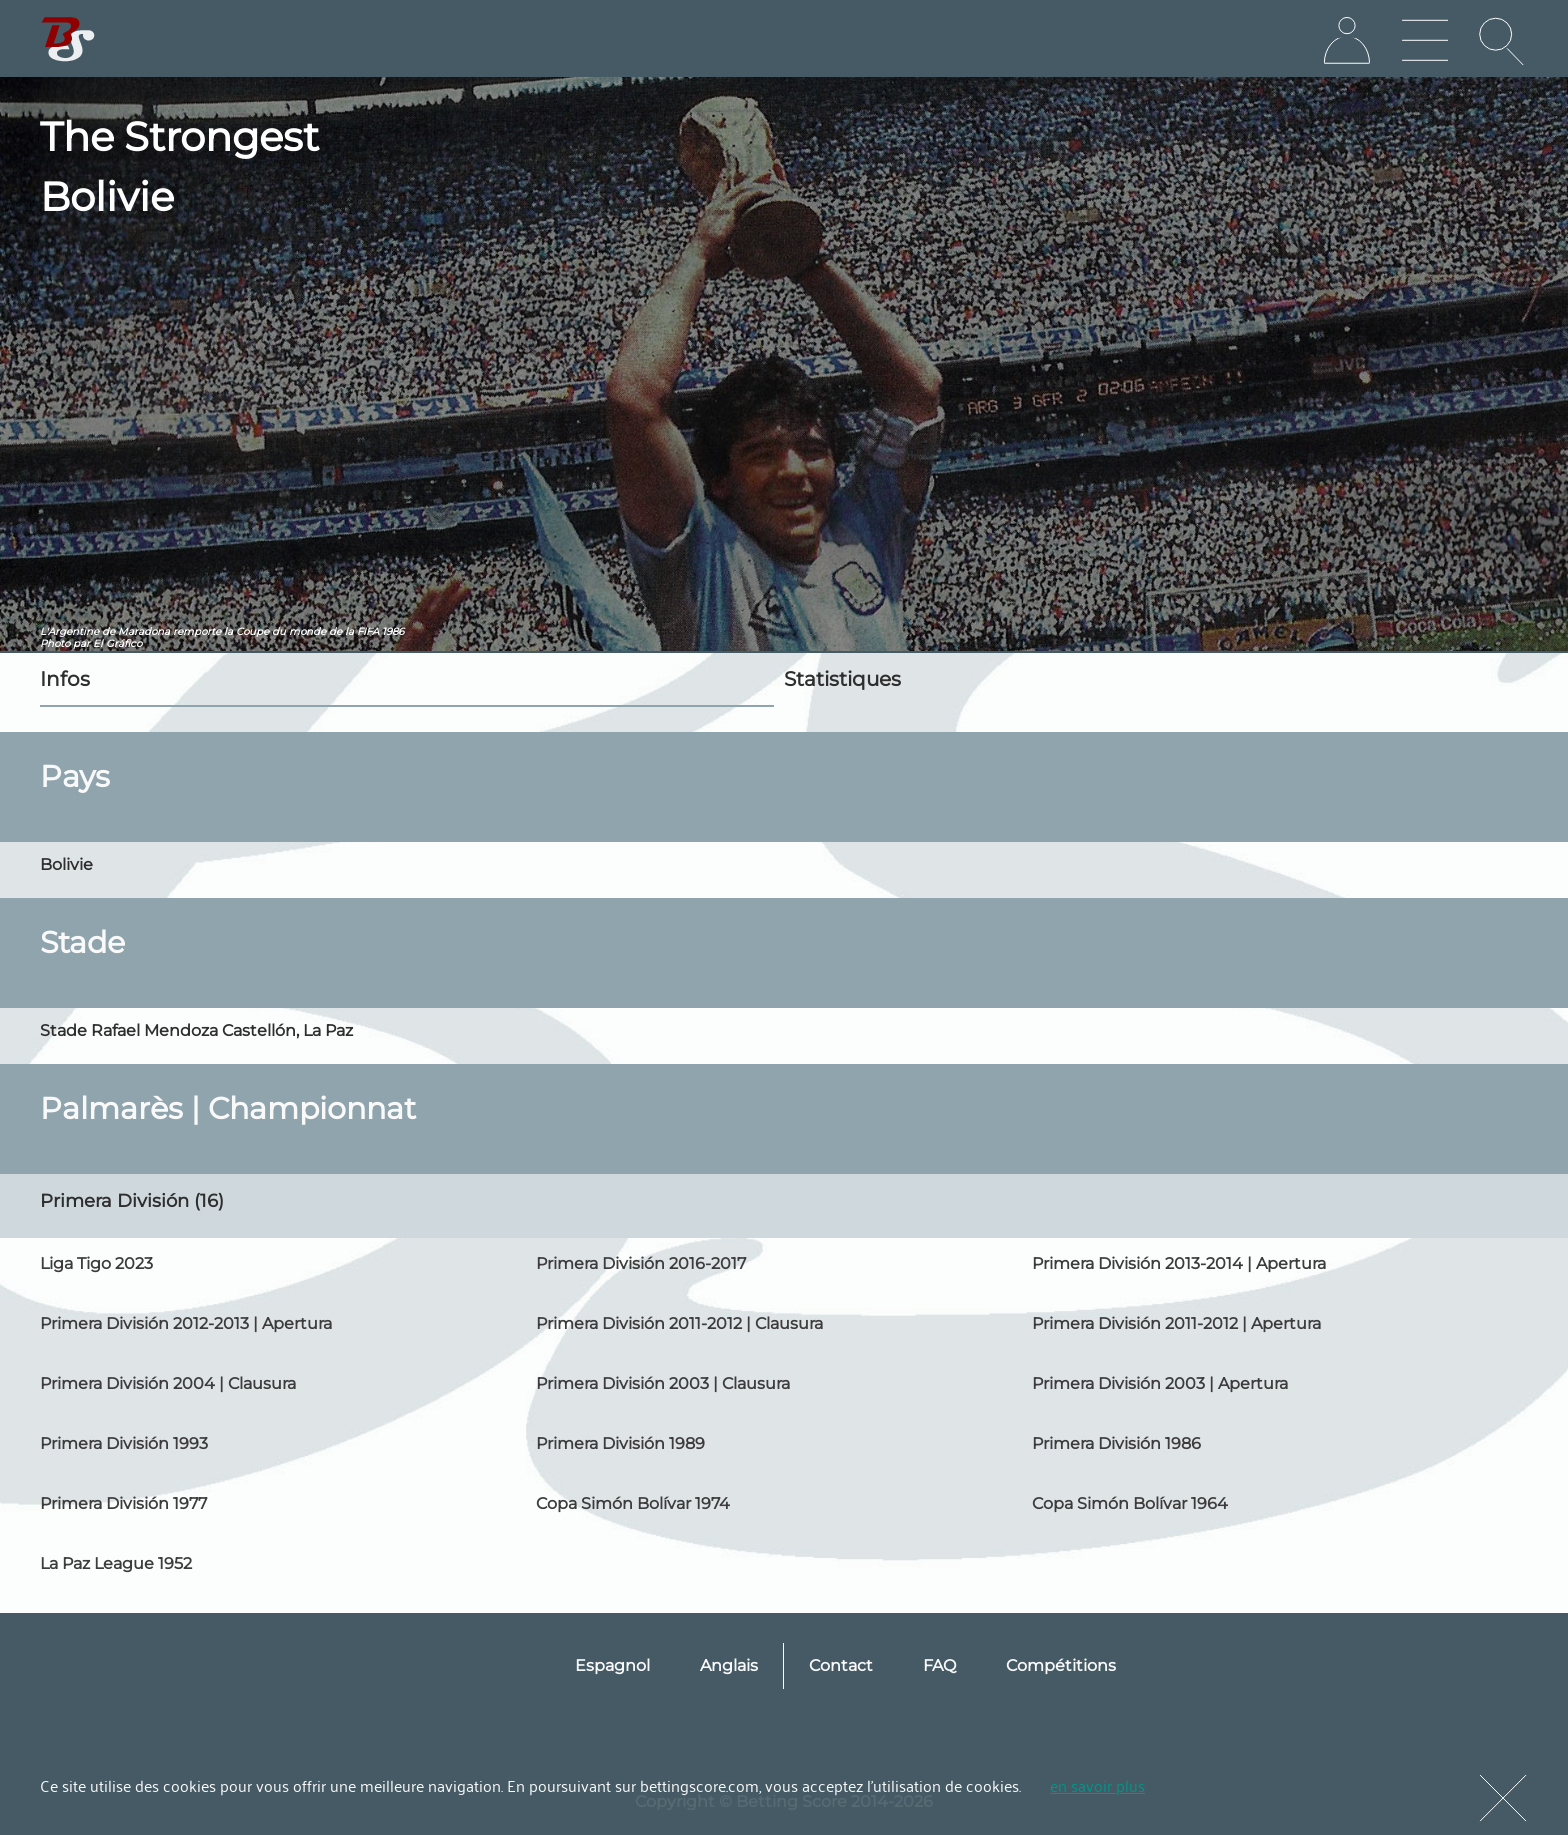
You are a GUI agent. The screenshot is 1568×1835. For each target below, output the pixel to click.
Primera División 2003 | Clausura (663, 1383)
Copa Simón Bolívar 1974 (633, 1503)
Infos (65, 679)
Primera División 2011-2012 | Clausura (679, 1323)
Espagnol (612, 1665)
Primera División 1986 (1116, 1443)
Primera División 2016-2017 (641, 1263)
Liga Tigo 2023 (96, 1263)
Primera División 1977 (123, 1503)
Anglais (729, 1665)
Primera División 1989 (620, 1443)
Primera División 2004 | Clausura (168, 1383)
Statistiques (842, 679)
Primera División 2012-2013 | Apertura (186, 1323)
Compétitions (1061, 1665)
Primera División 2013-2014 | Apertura (1179, 1263)
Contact (841, 1665)
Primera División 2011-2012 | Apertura (1176, 1323)
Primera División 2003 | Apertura (1160, 1383)
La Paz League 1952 (116, 1563)
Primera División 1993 (124, 1443)
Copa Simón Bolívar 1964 (1130, 1503)
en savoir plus (1097, 1785)
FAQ (939, 1665)
